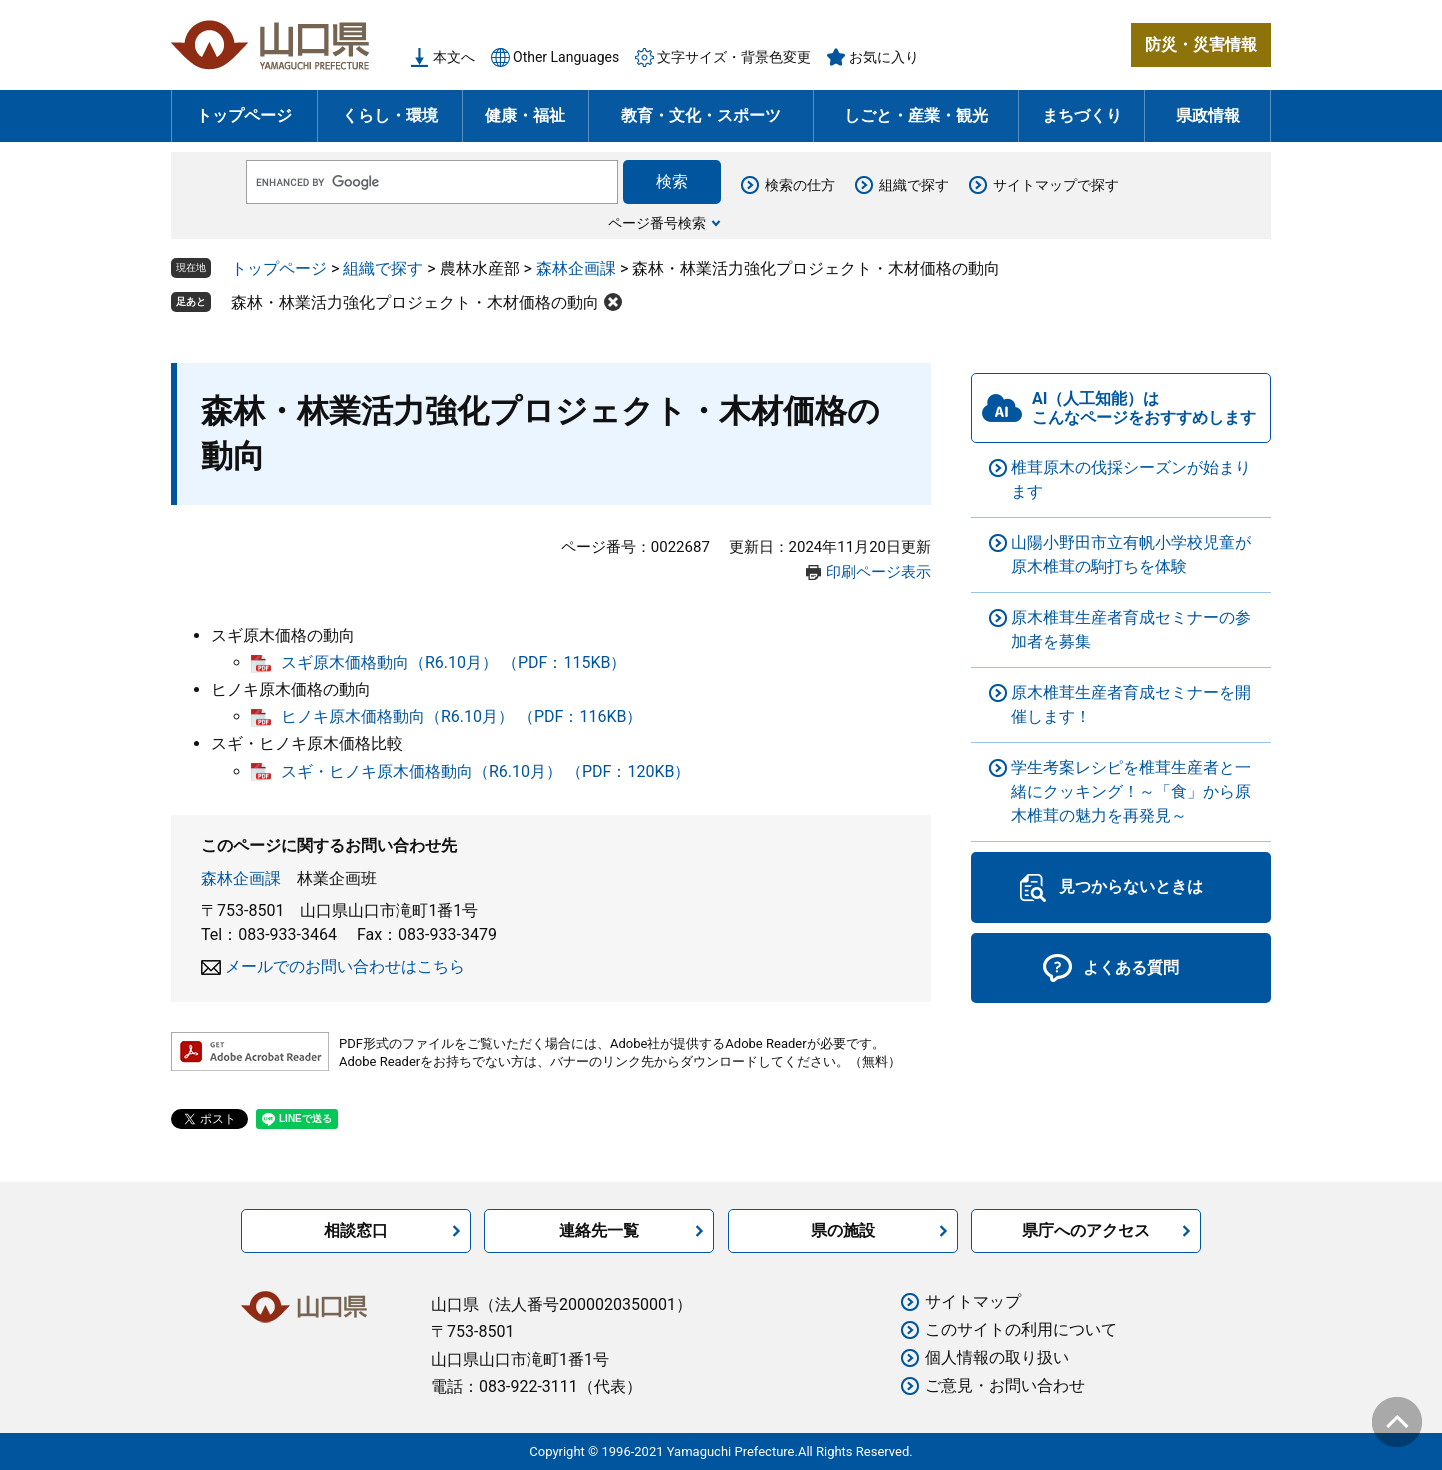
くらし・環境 (390, 115)
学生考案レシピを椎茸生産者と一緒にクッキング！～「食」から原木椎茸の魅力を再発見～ (1131, 791)
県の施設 (843, 1230)
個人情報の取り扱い (997, 1357)
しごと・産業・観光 (916, 115)
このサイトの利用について (1021, 1329)
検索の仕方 (800, 185)
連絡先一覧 (599, 1230)
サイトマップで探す (1056, 185)
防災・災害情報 (1201, 44)
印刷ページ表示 (878, 572)
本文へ (454, 57)
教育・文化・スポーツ (701, 115)
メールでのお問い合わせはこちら (345, 966)
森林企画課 (576, 268)
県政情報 (1208, 115)
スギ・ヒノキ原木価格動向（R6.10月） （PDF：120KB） (485, 771)
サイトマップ (973, 1301)
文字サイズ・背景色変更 (734, 57)
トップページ (244, 115)
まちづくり (1082, 115)
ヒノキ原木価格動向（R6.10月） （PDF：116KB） (461, 716)
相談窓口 (356, 1230)
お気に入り (884, 57)
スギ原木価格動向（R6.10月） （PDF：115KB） (453, 662)
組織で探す (914, 185)
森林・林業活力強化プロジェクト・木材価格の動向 (415, 302)
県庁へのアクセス (1086, 1230)
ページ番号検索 (657, 223)
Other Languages (566, 57)
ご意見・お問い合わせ (1005, 1385)
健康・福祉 (525, 115)
